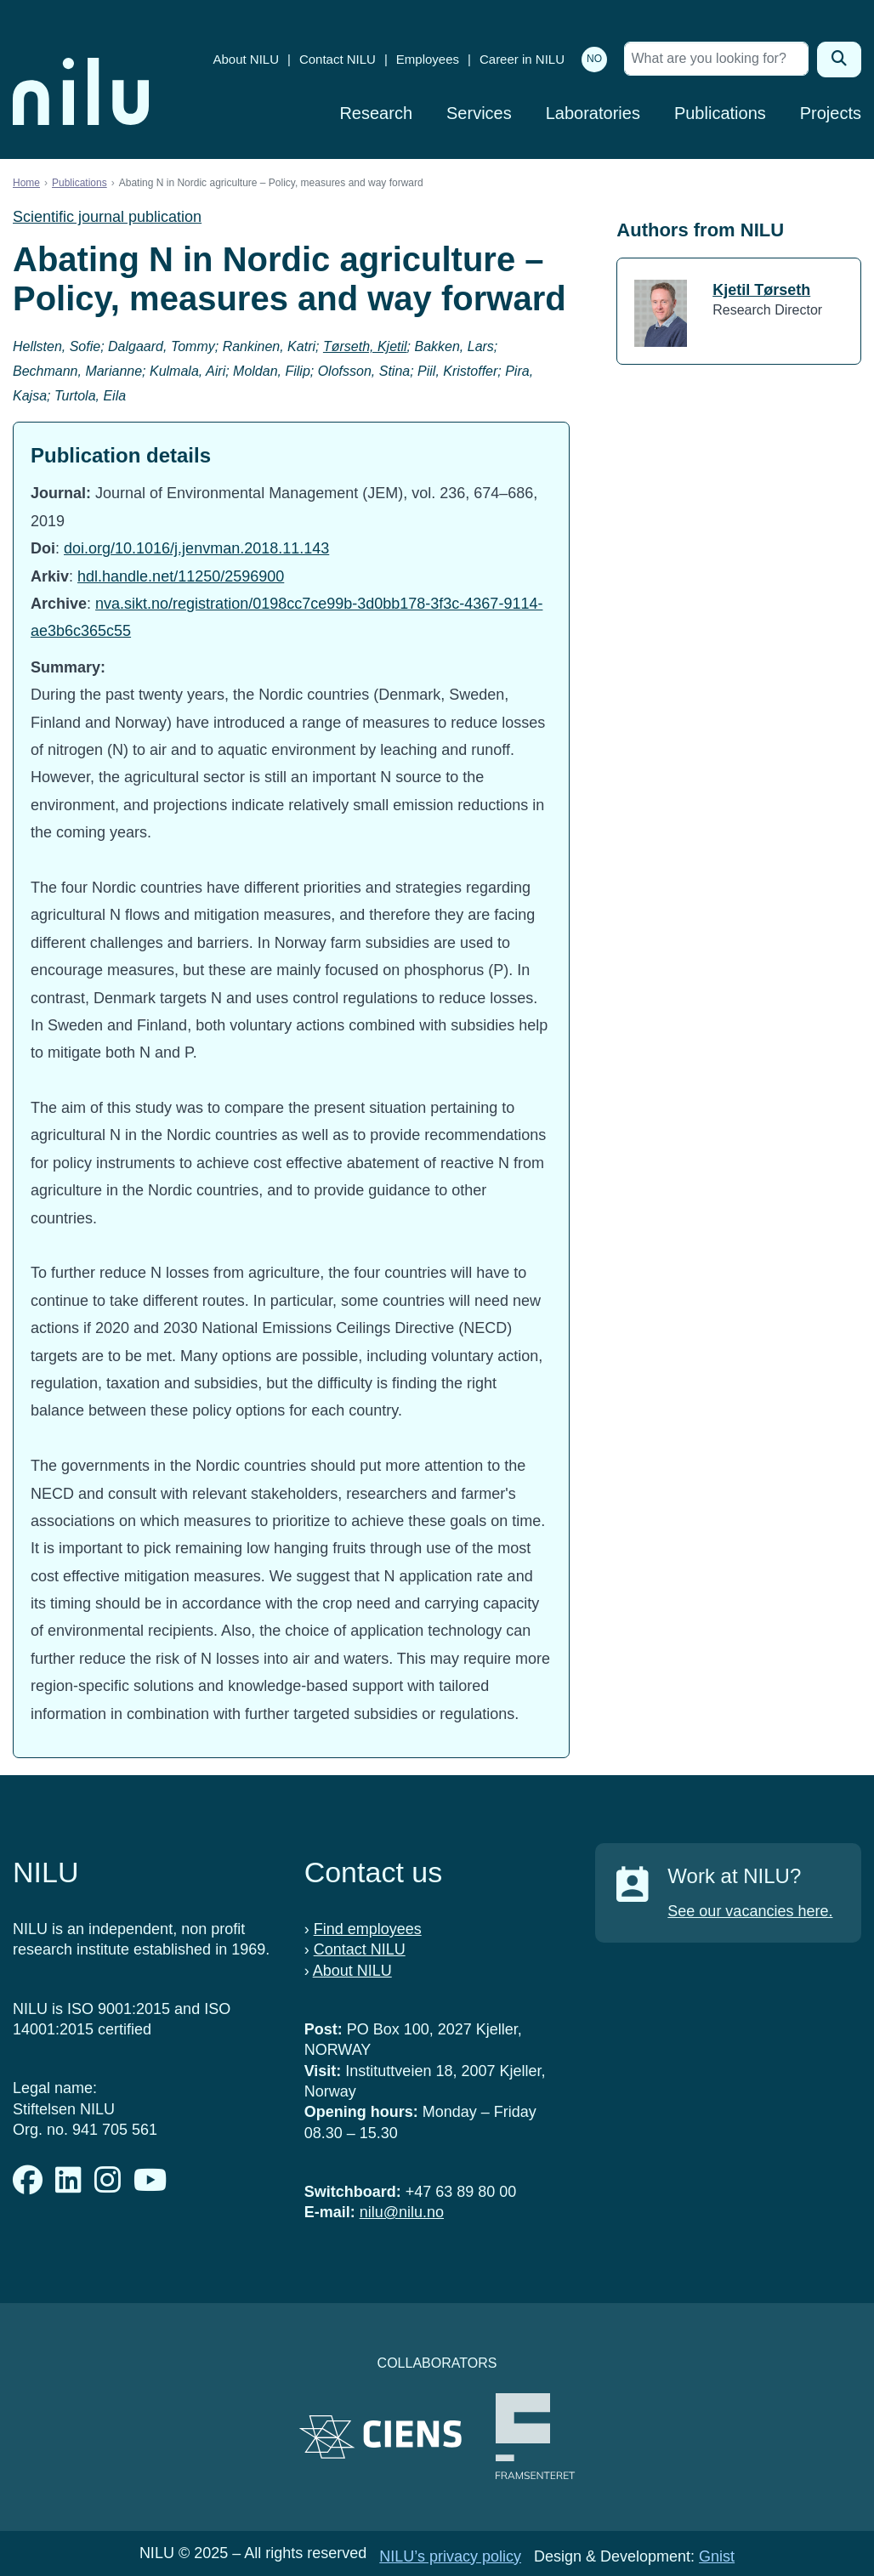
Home (26, 183)
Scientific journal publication (107, 216)
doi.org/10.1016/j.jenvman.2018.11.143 (196, 548)
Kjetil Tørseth (761, 289)
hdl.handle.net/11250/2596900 (180, 576)
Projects (830, 113)
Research (375, 113)
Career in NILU (522, 59)
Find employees (368, 1929)
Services (479, 113)
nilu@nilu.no (402, 2212)
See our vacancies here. (749, 1911)
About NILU (246, 59)
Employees (427, 59)
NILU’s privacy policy (450, 2556)
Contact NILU (337, 59)
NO (594, 59)
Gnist (717, 2556)
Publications (720, 113)
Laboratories (593, 113)
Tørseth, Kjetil (365, 346)
